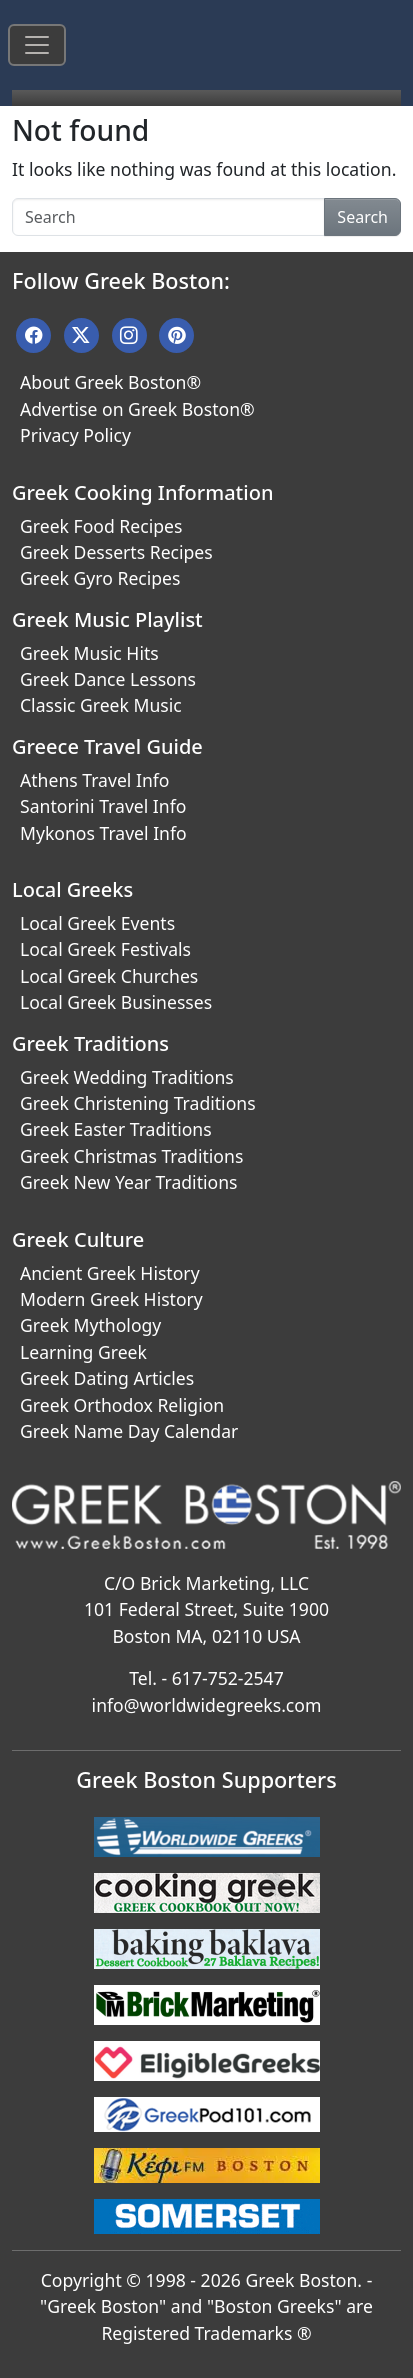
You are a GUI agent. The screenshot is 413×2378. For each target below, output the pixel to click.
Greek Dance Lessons (108, 679)
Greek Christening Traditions (138, 1103)
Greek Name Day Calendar (129, 1431)
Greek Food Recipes (101, 526)
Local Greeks (72, 889)
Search (362, 217)
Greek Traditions (90, 1043)
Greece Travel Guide (107, 746)
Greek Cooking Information (142, 492)
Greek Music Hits (89, 653)
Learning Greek (83, 1352)
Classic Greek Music (101, 705)
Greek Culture (78, 1239)
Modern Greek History (111, 1299)
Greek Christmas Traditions (131, 1156)
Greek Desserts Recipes (116, 552)
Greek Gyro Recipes (100, 578)
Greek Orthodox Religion (122, 1405)
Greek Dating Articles (107, 1378)
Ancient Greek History (110, 1273)
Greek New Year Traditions (128, 1182)
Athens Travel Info (94, 780)
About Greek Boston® (110, 382)
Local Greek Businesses (116, 1002)
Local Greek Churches (109, 976)
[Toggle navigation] (37, 45)
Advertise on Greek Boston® (137, 409)
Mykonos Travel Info (103, 833)
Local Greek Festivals (105, 949)
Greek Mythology (90, 1325)
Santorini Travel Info (103, 806)
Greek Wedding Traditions (127, 1077)
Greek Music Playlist (107, 619)
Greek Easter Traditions (116, 1129)
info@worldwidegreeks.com (207, 1705)
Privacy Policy (75, 435)
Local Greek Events (97, 923)
